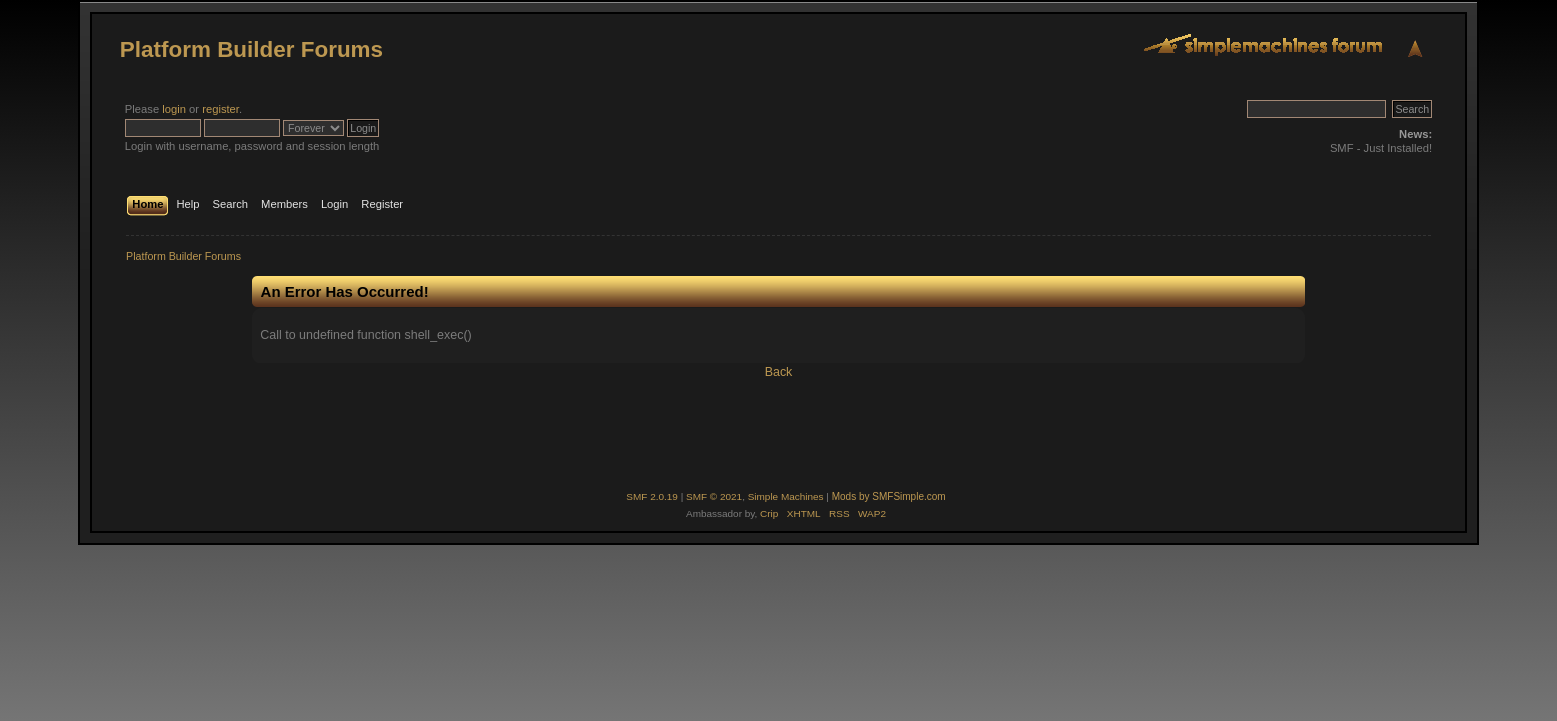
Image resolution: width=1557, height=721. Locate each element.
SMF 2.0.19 (652, 496)
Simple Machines (786, 496)
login (174, 109)
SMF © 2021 (714, 496)
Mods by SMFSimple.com (889, 496)
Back (779, 372)
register (220, 109)
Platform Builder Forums (251, 49)
